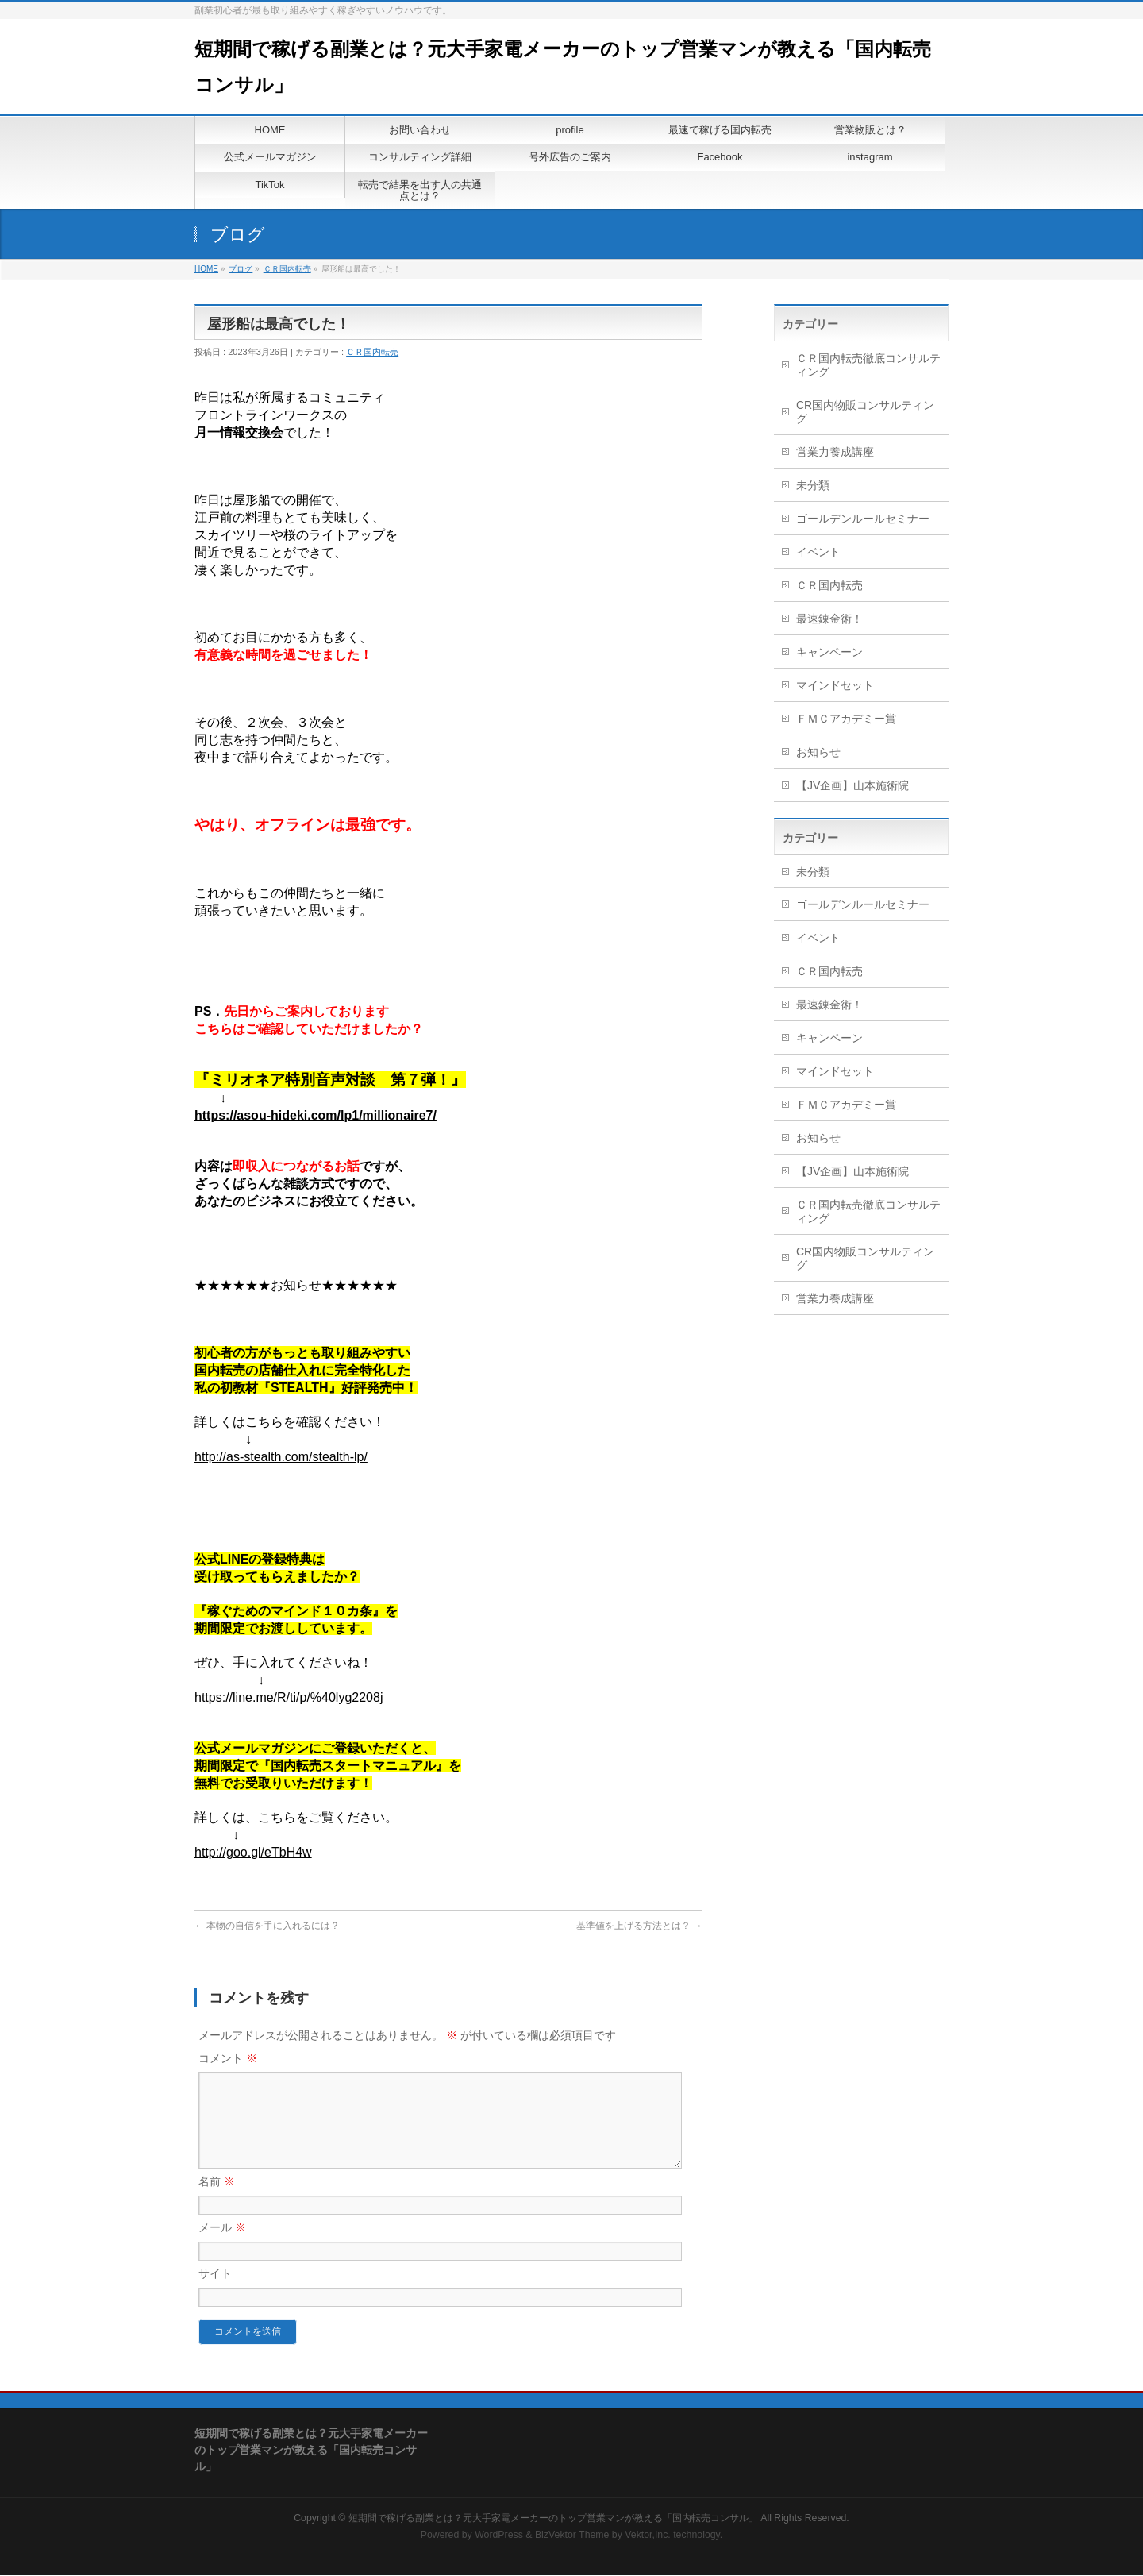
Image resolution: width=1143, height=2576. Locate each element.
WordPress (499, 2535)
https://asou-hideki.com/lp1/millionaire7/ (315, 1115)
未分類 (812, 485)
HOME (206, 268)
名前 (216, 2200)
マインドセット (835, 685)
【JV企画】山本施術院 (852, 785)
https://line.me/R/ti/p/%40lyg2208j (288, 1697)
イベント (818, 552)
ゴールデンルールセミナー (862, 518)
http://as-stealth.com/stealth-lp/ (281, 1456)
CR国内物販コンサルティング (865, 412)
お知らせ (818, 752)
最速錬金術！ (829, 618)
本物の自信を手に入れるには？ (267, 1925)
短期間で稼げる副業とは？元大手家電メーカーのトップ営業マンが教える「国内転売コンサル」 (553, 2518)
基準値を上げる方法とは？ (639, 1925)
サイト (215, 2292)
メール (222, 2246)
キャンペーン (829, 652)
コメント (227, 2058)
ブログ (240, 268)
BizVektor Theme (572, 2535)
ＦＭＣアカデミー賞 (846, 718)
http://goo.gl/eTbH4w (253, 1852)
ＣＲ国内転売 (287, 268)
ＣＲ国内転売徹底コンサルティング (868, 365)
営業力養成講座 (835, 451)
